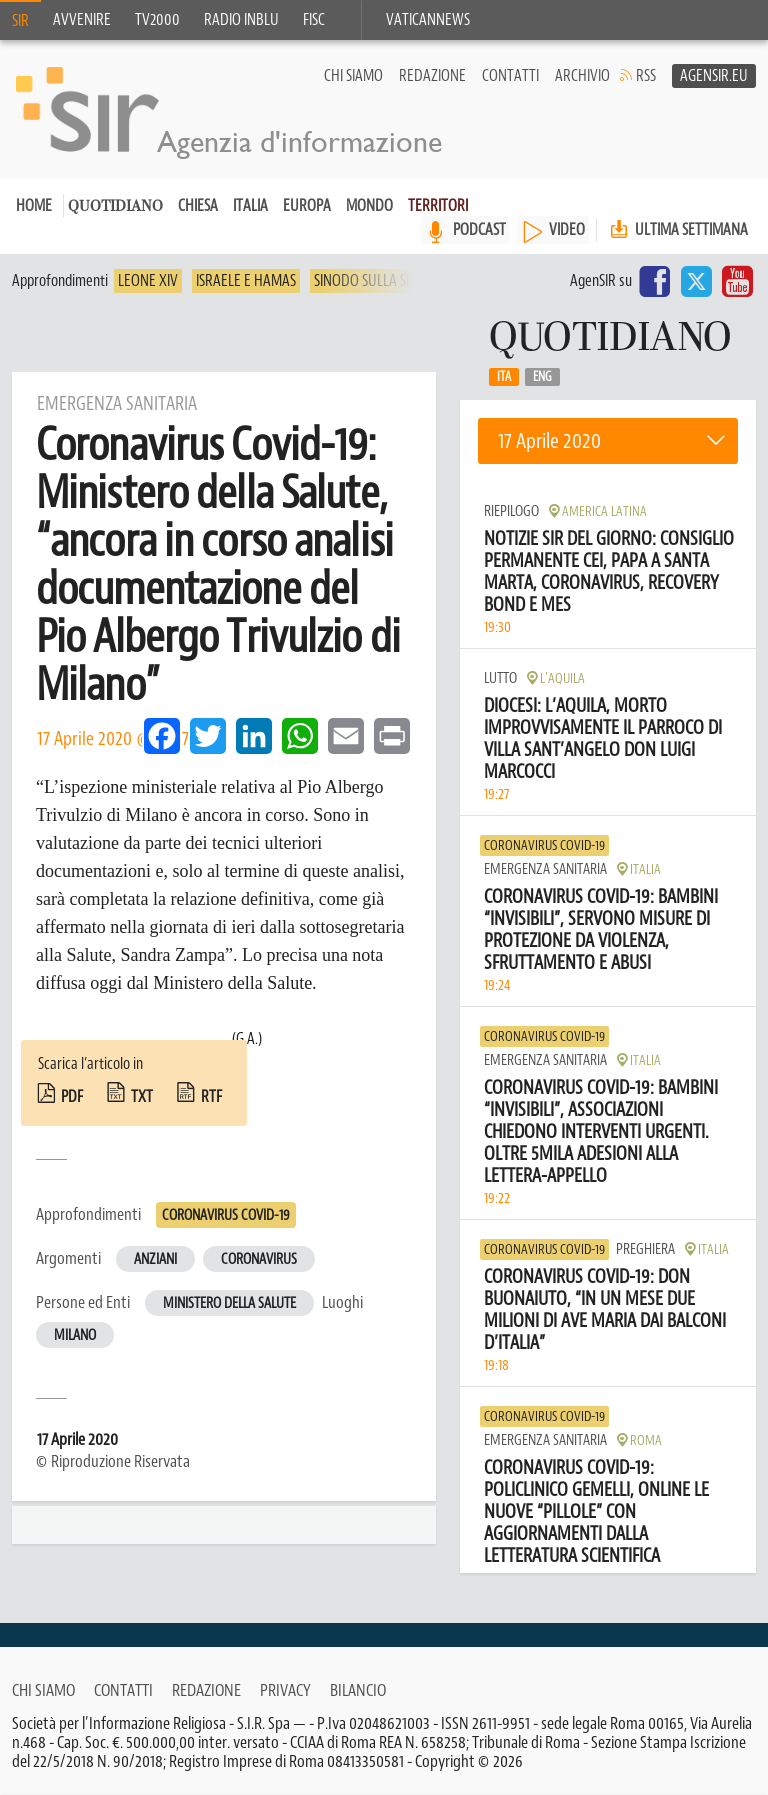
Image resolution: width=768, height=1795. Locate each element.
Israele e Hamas (246, 282)
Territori (438, 207)
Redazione (432, 76)
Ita (504, 378)
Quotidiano (115, 208)
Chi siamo (353, 76)
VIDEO (567, 231)
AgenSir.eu (714, 76)
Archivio (582, 76)
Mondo (369, 207)
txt (142, 1098)
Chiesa (198, 207)
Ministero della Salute (229, 1304)
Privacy (285, 1690)
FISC (314, 20)
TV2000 (157, 20)
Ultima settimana (677, 230)
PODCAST (479, 231)
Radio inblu (241, 20)
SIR (20, 21)
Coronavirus (259, 1260)
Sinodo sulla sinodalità (391, 282)
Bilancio (358, 1690)
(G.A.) (247, 1040)
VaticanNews (428, 20)
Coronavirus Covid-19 (226, 1216)
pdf (72, 1098)
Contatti (510, 76)
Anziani (155, 1260)
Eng (542, 378)
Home (34, 207)
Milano (75, 1336)
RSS (646, 76)
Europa (307, 207)
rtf (211, 1098)
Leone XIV (148, 282)
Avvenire (82, 20)
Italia (250, 207)
